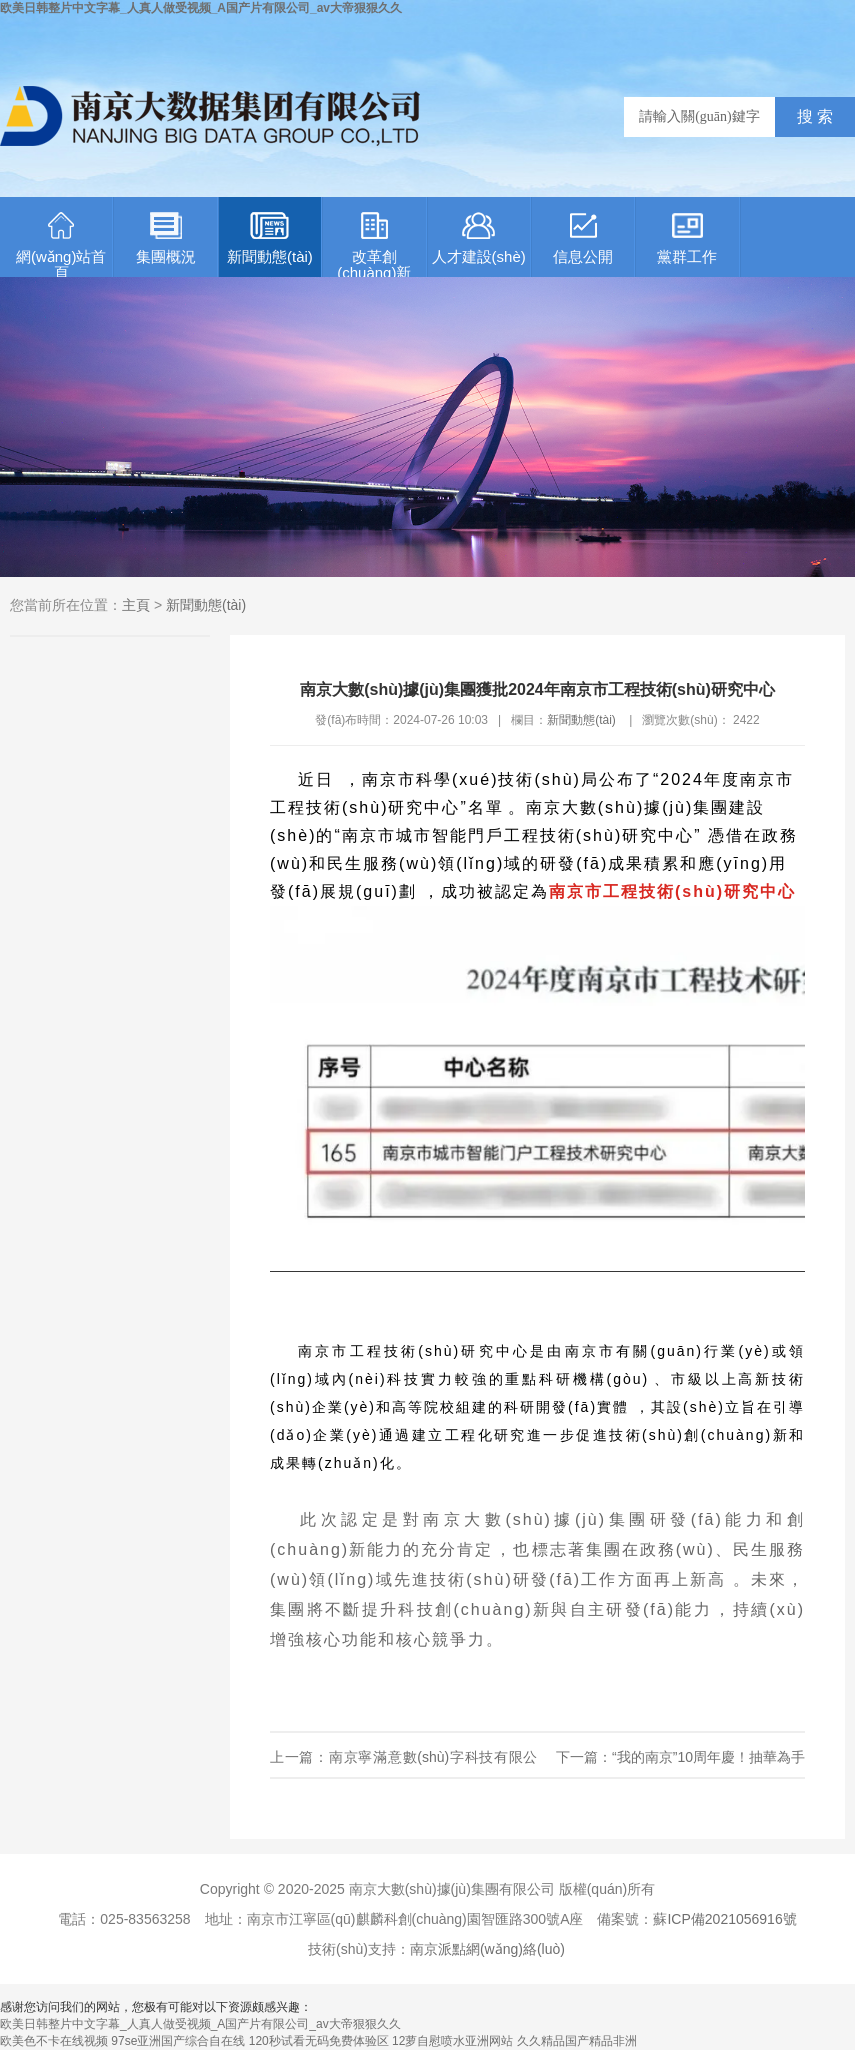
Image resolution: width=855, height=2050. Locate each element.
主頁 (136, 605)
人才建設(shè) (479, 238)
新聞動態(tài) (270, 238)
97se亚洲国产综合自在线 (178, 2041)
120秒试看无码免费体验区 (319, 2041)
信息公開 (583, 238)
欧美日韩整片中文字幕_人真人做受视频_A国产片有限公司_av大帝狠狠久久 (201, 8)
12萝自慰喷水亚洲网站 (452, 2041)
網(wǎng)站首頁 (61, 244)
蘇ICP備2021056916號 (724, 1919)
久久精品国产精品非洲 (577, 2041)
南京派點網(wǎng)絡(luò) (487, 1949)
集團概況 (166, 238)
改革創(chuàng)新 (374, 244)
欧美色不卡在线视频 (54, 2041)
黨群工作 (687, 238)
